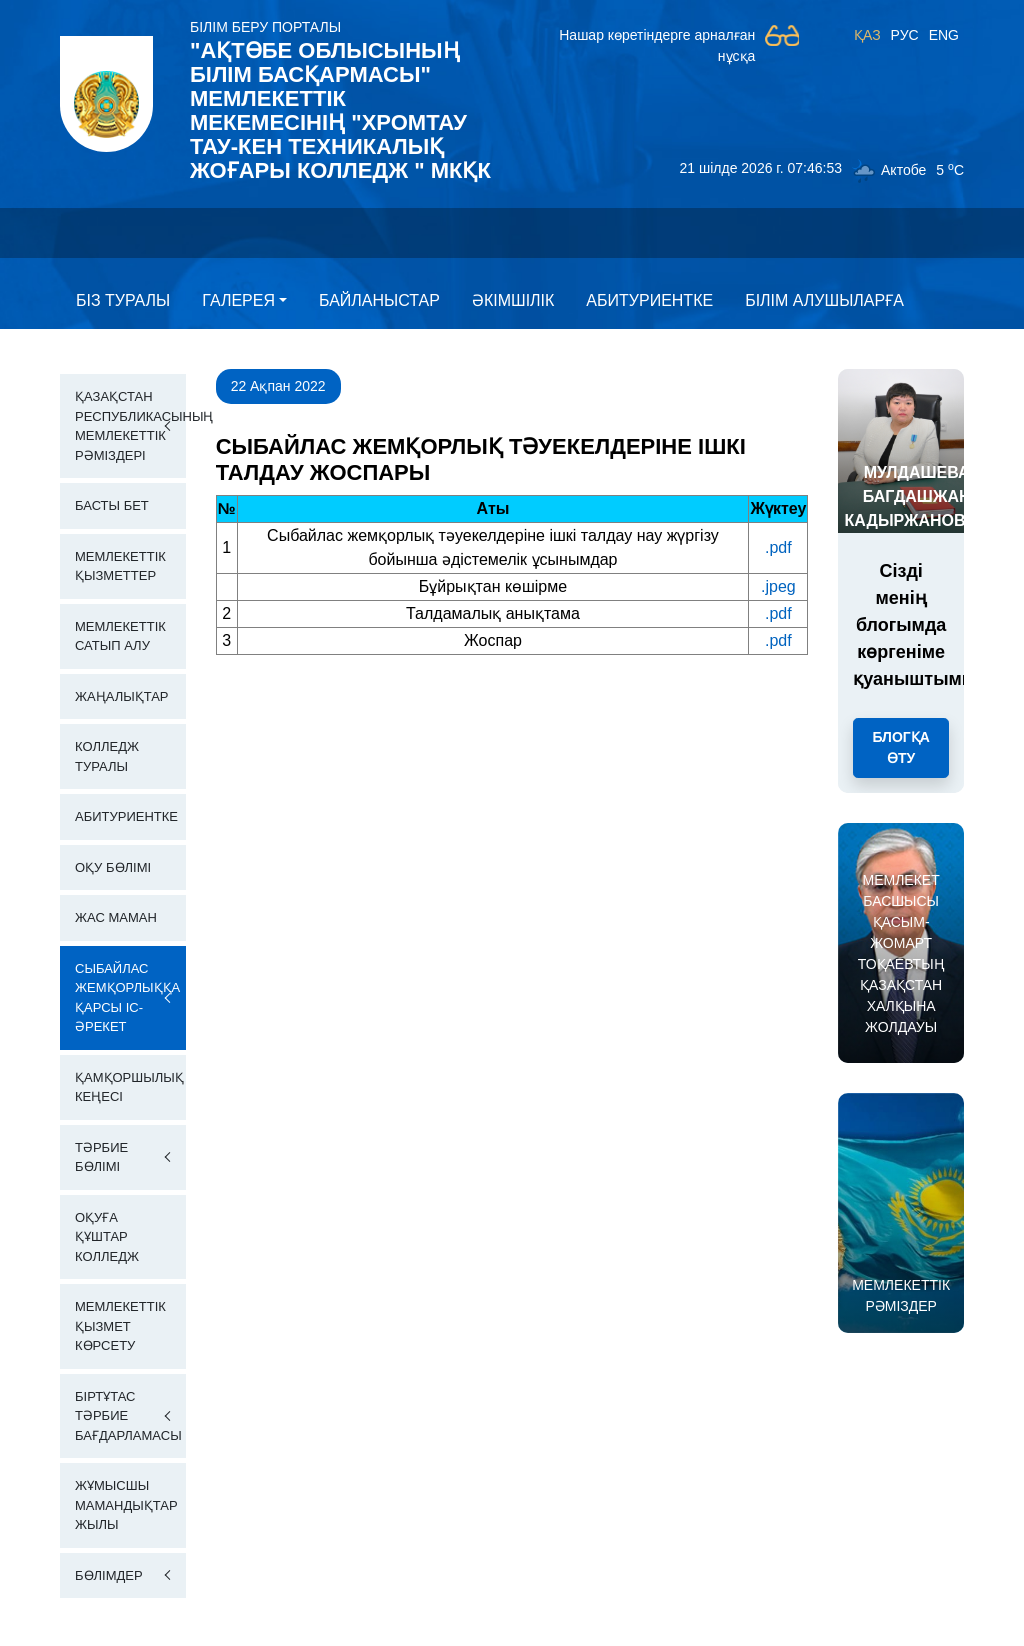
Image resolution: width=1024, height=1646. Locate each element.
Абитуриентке (649, 300)
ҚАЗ (867, 35)
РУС (905, 35)
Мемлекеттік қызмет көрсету (120, 1326)
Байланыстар (379, 300)
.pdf (778, 547)
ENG (944, 35)
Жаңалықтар (122, 696)
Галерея (238, 300)
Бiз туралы (123, 300)
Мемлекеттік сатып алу (120, 636)
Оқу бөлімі (113, 867)
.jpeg (778, 586)
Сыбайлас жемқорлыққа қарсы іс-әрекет (127, 998)
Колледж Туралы (107, 756)
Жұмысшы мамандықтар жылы (126, 1505)
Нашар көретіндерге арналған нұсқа (657, 45)
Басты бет (112, 505)
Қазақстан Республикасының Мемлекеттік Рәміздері (130, 426)
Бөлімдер (109, 1575)
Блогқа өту (900, 747)
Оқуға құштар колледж (107, 1237)
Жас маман (116, 917)
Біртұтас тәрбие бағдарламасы (128, 1416)
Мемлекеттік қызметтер (120, 566)
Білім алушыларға (824, 300)
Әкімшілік (513, 300)
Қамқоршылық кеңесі (129, 1087)
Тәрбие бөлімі (101, 1157)
